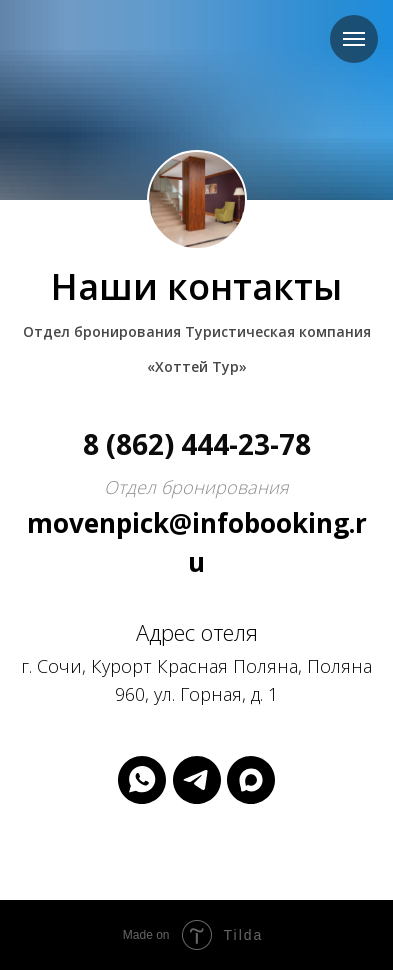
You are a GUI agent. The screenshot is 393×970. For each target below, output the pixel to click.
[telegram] (197, 780)
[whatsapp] (142, 780)
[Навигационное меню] (354, 39)
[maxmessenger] (251, 780)
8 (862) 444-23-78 (197, 444)
